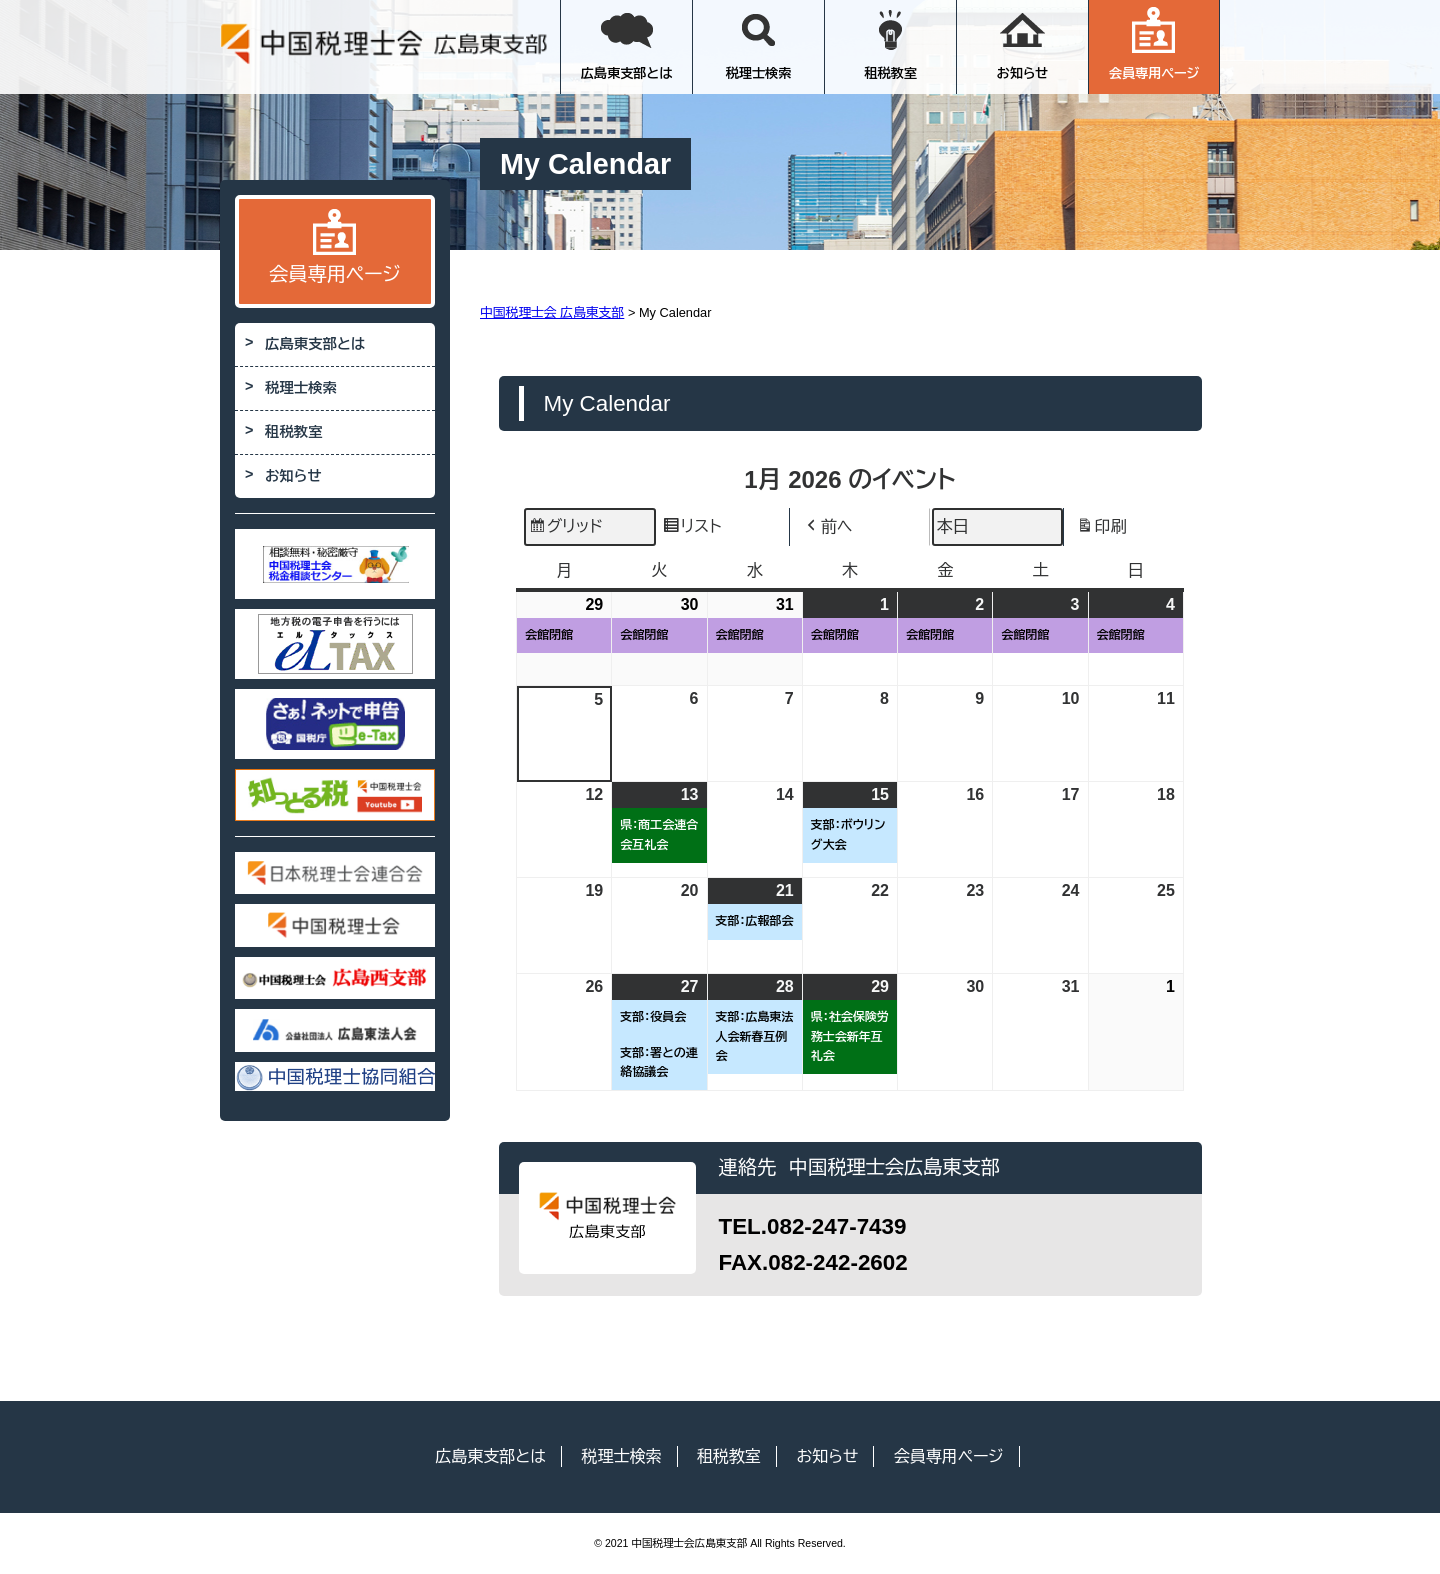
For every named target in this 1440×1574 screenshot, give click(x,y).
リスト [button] (691, 529)
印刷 (1101, 529)
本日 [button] (953, 526)
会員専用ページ (1154, 44)
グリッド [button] (565, 529)
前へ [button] (828, 527)
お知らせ (1023, 44)
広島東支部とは (627, 44)
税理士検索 (759, 44)
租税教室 (890, 44)
